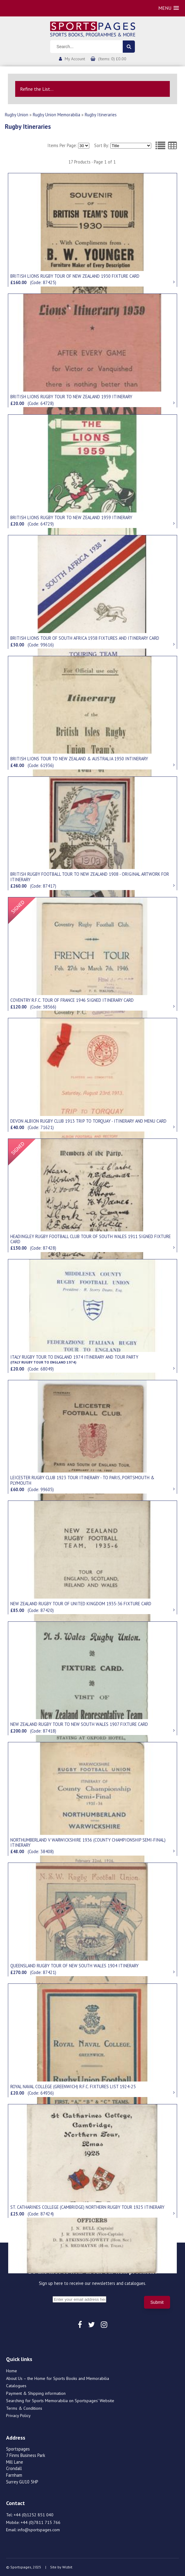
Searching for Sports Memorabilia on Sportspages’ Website (60, 2400)
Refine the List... (36, 89)
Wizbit (67, 2567)
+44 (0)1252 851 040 (33, 2515)
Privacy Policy (18, 2415)
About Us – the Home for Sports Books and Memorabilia (57, 2378)
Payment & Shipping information (36, 2393)
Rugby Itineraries (101, 115)
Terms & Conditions (24, 2408)
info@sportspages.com (39, 2529)
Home (11, 2371)
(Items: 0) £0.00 (112, 59)
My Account (75, 59)
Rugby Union (16, 115)
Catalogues (16, 2385)
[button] (168, 8)
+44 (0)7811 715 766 (40, 2522)
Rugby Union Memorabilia (56, 115)
